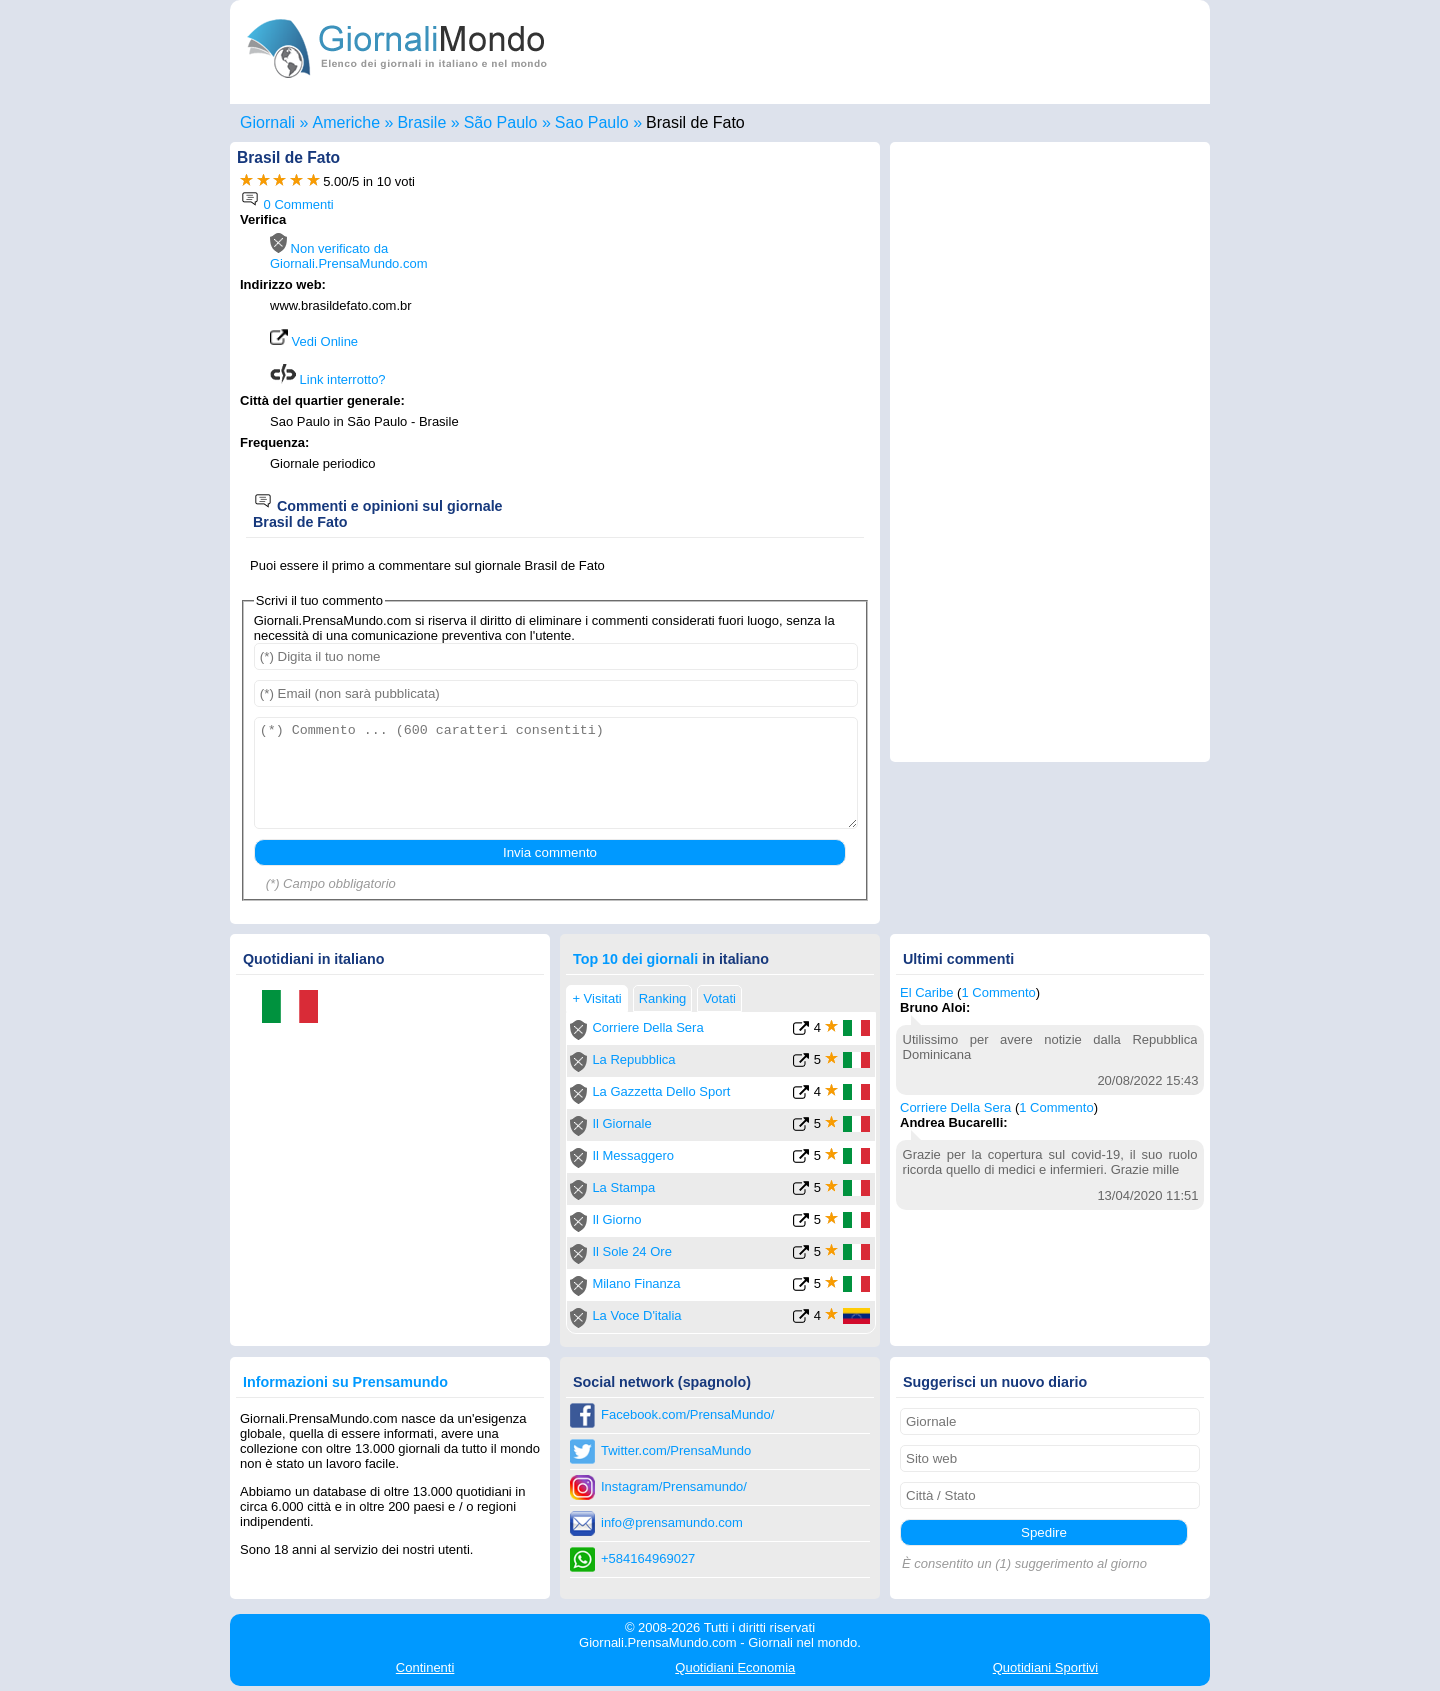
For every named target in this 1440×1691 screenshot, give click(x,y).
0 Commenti (287, 204)
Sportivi (1046, 1667)
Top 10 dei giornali (635, 959)
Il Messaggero (633, 1155)
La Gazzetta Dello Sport (661, 1091)
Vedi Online (314, 341)
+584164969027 (648, 1558)
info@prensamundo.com (672, 1522)
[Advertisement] (702, 352)
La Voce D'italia (636, 1315)
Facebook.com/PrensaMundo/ (687, 1414)
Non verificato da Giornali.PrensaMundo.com (349, 256)
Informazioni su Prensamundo (345, 1382)
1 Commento (998, 992)
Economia (735, 1667)
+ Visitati (596, 998)
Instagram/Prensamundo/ (674, 1486)
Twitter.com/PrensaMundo (676, 1450)
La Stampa (623, 1187)
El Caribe (926, 992)
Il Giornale (621, 1123)
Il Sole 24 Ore (632, 1251)
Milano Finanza (636, 1283)
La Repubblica (633, 1059)
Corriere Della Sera (647, 1027)
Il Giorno (616, 1219)
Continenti (425, 1667)
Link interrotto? (328, 379)
